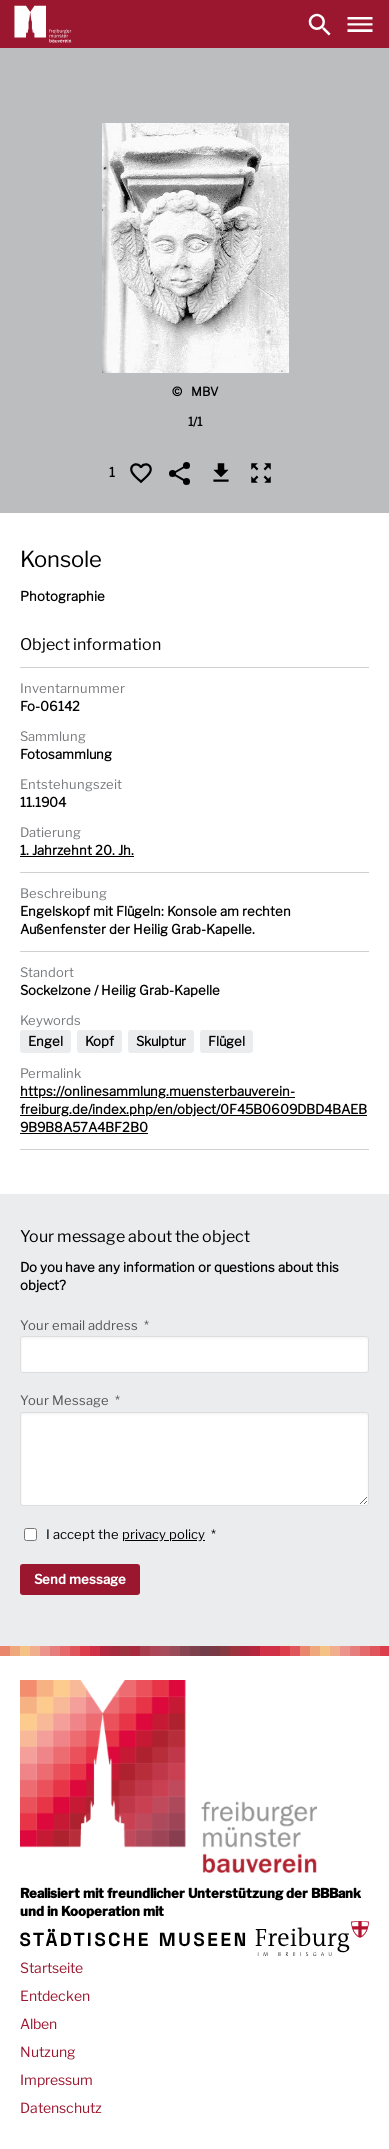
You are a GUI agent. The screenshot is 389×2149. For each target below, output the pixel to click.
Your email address (80, 1325)
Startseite (51, 1967)
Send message (80, 1579)
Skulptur (161, 1041)
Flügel (226, 1041)
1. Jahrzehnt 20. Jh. (77, 850)
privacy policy (163, 1534)
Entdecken (55, 1995)
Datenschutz (61, 2107)
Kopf (99, 1041)
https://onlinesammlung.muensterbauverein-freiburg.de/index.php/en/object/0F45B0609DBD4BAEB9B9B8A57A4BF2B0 (193, 1109)
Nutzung (47, 2051)
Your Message (66, 1400)
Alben (38, 2023)
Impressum (56, 2079)
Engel (45, 1041)
